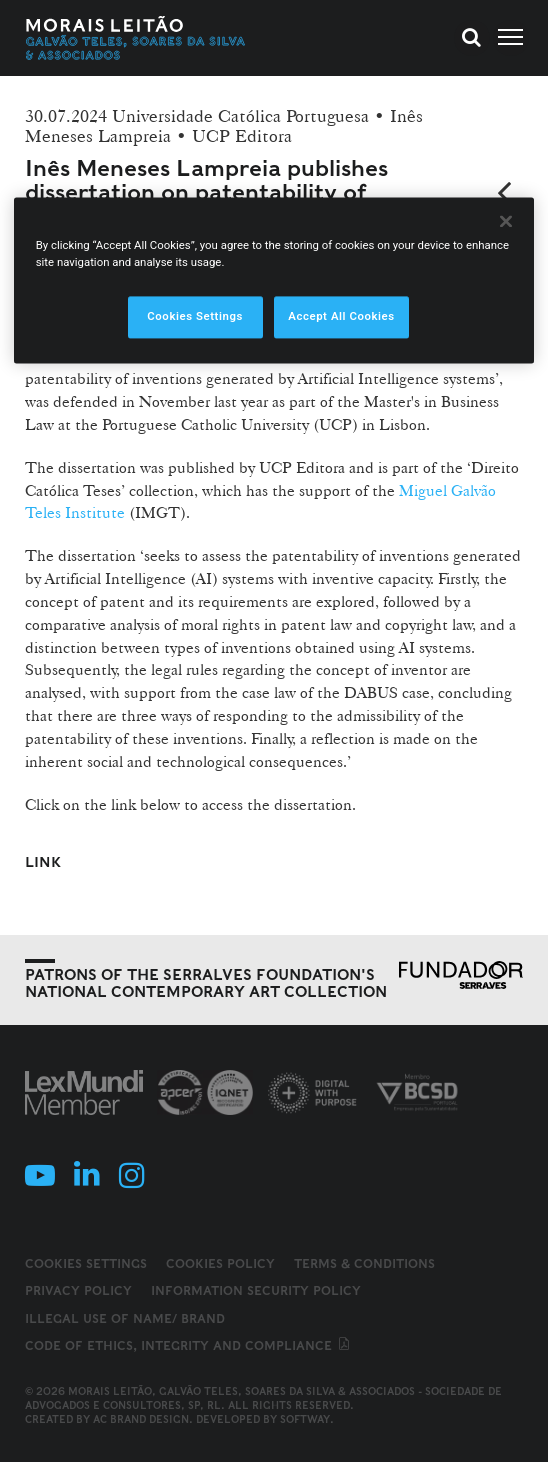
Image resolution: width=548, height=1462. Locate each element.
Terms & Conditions (364, 1263)
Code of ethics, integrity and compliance (188, 1345)
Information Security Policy (256, 1290)
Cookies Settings (86, 1264)
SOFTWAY (305, 1419)
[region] (274, 281)
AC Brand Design (141, 1419)
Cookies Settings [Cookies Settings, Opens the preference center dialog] (195, 317)
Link (43, 862)
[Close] (506, 222)
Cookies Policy (220, 1263)
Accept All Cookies (341, 317)
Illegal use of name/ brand (125, 1318)
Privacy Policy (78, 1290)
